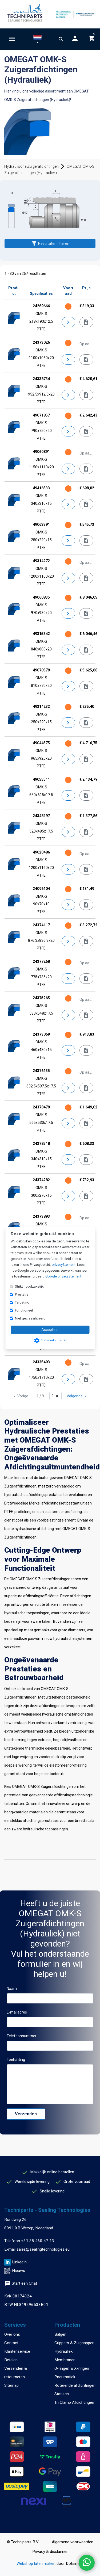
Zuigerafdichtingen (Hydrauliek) (43, 100)
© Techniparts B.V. (23, 2542)
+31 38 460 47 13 (37, 2240)
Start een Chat (20, 2283)
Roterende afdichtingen (74, 2385)
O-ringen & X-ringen (71, 2368)
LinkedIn (19, 2262)
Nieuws (18, 2270)
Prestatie (21, 1294)
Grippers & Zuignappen (74, 2342)
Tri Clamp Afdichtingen (74, 2402)
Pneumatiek (64, 2377)
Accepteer (50, 1329)
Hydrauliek (63, 2351)
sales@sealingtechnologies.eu (43, 2249)
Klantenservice (17, 2351)
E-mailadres (17, 2012)
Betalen (11, 2360)
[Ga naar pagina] (55, 1396)
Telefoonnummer (22, 2036)
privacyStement (63, 1265)
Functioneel (24, 1310)
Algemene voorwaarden (72, 2542)
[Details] (68, 322)
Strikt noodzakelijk (29, 1286)
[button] (37, 40)
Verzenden (26, 2113)
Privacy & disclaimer (50, 2551)
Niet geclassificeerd (30, 1318)
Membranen (64, 2360)
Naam (12, 1988)
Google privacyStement (63, 1276)
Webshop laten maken (37, 2563)
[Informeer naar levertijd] (86, 322)
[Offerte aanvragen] (86, 359)
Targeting (22, 1302)
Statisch (61, 2394)
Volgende (77, 1396)
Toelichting (16, 2059)
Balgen (60, 2334)
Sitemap (11, 2385)
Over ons (12, 2334)
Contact (11, 2342)
